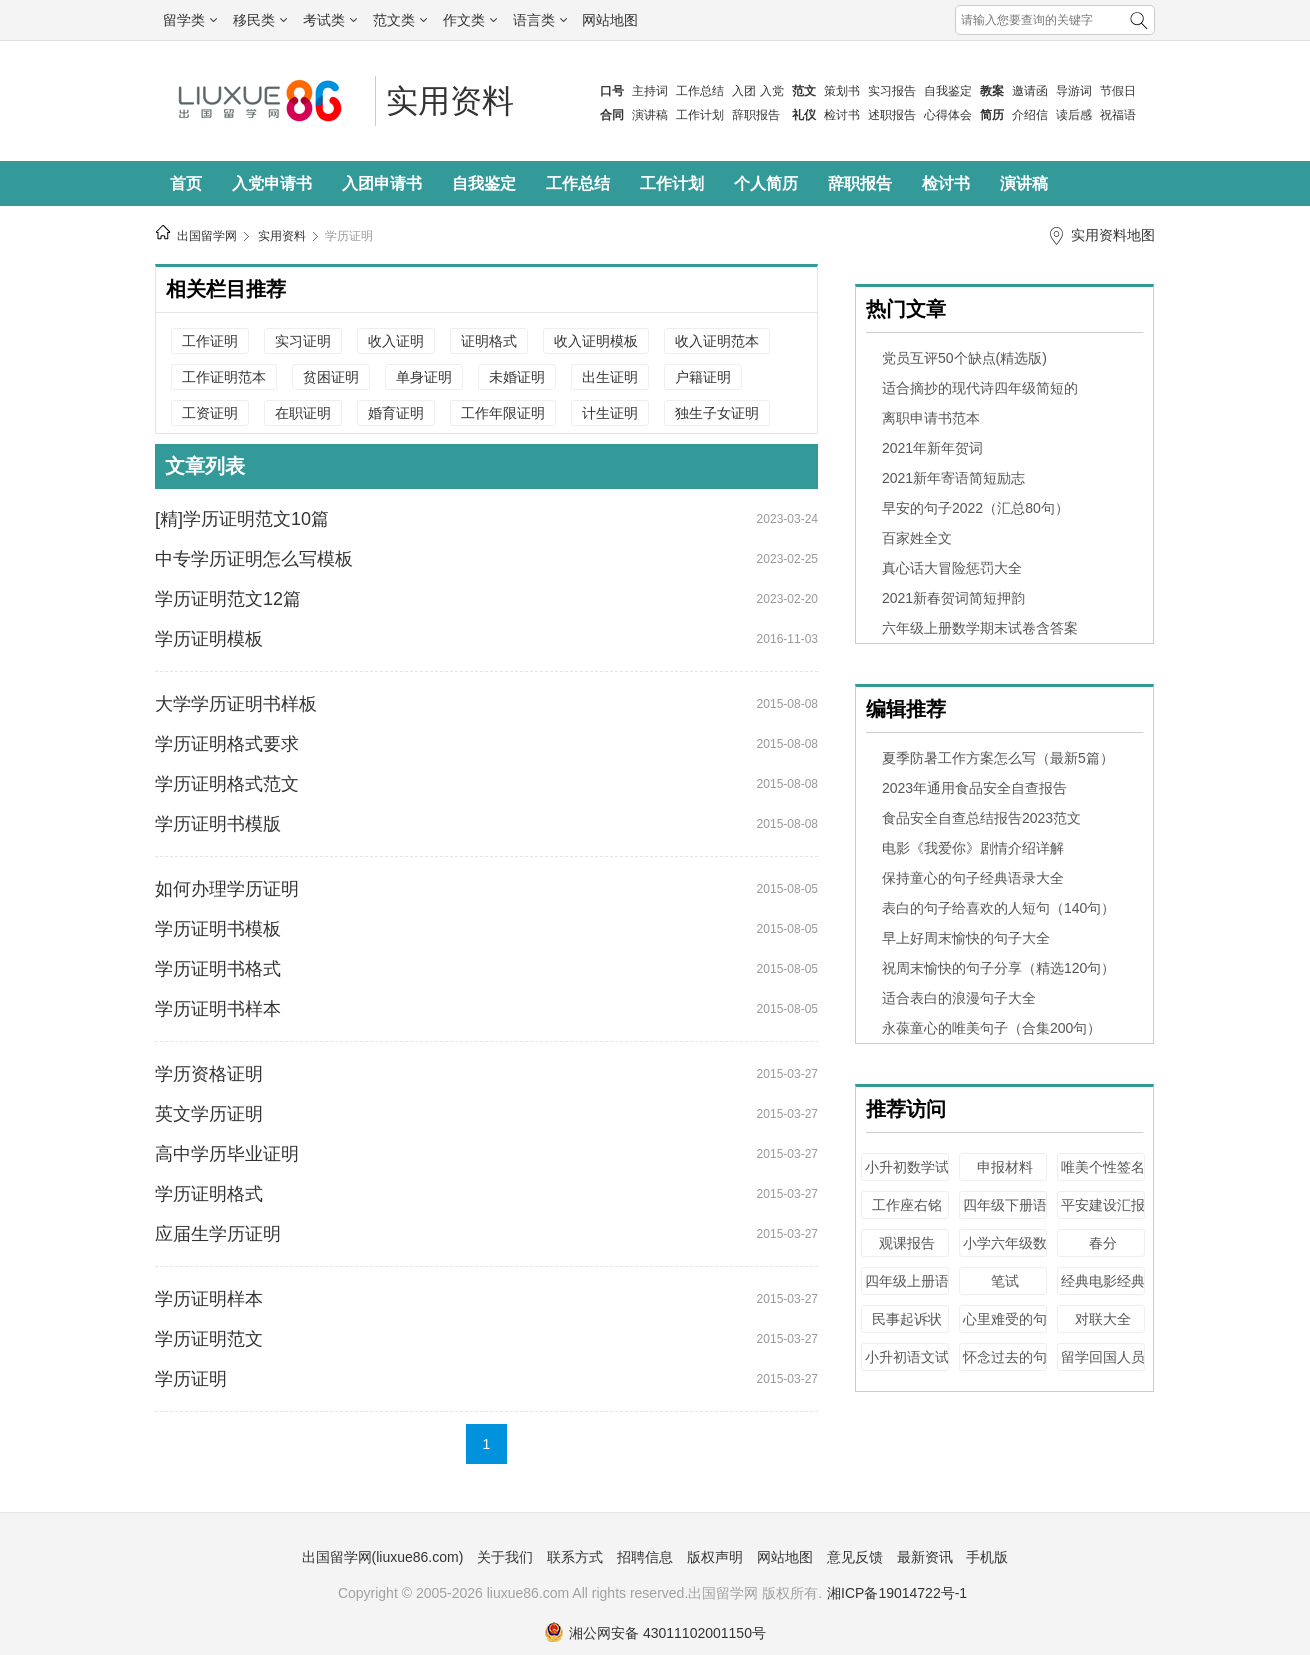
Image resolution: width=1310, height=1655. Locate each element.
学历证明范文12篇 (228, 599)
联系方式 (575, 1557)
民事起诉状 (907, 1319)
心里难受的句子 (1005, 1328)
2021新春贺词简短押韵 (953, 598)
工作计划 (700, 115)
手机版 (987, 1557)
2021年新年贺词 (932, 448)
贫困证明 (331, 377)
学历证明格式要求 (227, 744)
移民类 (260, 20)
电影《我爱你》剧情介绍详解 (973, 848)
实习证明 (303, 341)
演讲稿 (650, 115)
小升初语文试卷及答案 (907, 1366)
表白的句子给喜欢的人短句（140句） (998, 908)
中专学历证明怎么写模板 (254, 559)
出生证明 (610, 377)
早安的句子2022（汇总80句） (975, 508)
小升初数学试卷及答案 (907, 1176)
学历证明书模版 (218, 824)
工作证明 (210, 341)
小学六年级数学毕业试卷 (1005, 1252)
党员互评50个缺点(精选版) (964, 358)
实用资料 (450, 101)
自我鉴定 (948, 91)
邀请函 (1030, 91)
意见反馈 (855, 1557)
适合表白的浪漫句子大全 (959, 998)
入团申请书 (382, 183)
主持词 (650, 91)
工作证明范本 (224, 377)
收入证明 (396, 341)
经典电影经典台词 (1103, 1290)
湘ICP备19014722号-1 (897, 1593)
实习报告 (892, 91)
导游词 (1074, 91)
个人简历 (766, 183)
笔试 (1005, 1281)
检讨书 (842, 115)
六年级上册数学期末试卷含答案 (980, 628)
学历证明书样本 (218, 1009)
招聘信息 (645, 1557)
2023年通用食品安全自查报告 (974, 788)
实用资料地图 (1113, 235)
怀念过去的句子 (1005, 1366)
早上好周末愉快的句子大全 (966, 938)
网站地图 (610, 20)
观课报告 (907, 1243)
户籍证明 (703, 377)
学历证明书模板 (218, 929)
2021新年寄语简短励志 (953, 478)
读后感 (1074, 115)
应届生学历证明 (218, 1234)
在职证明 (303, 413)
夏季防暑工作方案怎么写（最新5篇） (998, 758)
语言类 (540, 20)
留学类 (190, 20)
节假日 (1118, 91)
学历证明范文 (209, 1339)
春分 (1103, 1243)
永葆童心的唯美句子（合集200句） (991, 1028)
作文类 (470, 20)
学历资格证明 (209, 1074)
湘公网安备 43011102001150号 (655, 1633)
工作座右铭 (907, 1205)
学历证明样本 (209, 1299)
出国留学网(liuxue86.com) (383, 1557)
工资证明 (210, 413)
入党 (772, 91)
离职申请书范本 (931, 418)
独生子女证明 (717, 413)
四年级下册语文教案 (1005, 1214)
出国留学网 (207, 236)
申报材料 (1005, 1167)
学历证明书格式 (218, 969)
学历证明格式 (209, 1194)
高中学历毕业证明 (227, 1154)
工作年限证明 (503, 413)
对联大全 (1103, 1319)
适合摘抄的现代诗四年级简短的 (980, 388)
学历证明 (349, 236)
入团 (744, 91)
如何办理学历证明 (227, 889)
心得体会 (948, 115)
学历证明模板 (209, 639)
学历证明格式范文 (227, 784)
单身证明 (424, 377)
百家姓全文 (917, 538)
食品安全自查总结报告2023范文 (981, 818)
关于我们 (505, 1557)
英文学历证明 (209, 1114)
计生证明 (610, 413)
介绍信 (1030, 115)
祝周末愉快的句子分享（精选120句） (998, 968)
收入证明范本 (717, 341)
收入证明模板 (596, 341)
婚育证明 (396, 413)
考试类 (330, 20)
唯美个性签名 (1103, 1167)
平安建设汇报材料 (1103, 1214)
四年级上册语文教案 (907, 1290)
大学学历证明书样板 (236, 704)
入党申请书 (272, 183)
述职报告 (892, 115)
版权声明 (715, 1557)
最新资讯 (925, 1557)
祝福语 (1118, 115)
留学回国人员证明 (1103, 1366)
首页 (186, 183)
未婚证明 (517, 377)
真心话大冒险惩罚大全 (952, 568)
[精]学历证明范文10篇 (242, 519)
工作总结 (700, 91)
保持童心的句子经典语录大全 (973, 878)
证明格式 (489, 341)
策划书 (842, 91)
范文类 (400, 20)
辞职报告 (756, 115)
